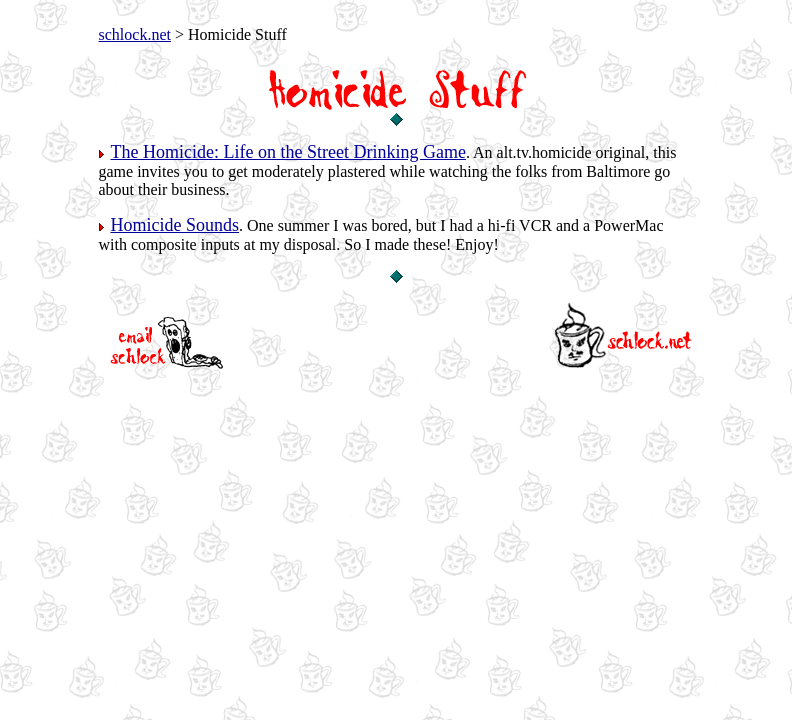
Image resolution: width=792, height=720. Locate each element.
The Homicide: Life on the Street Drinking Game (288, 152)
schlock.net (135, 34)
